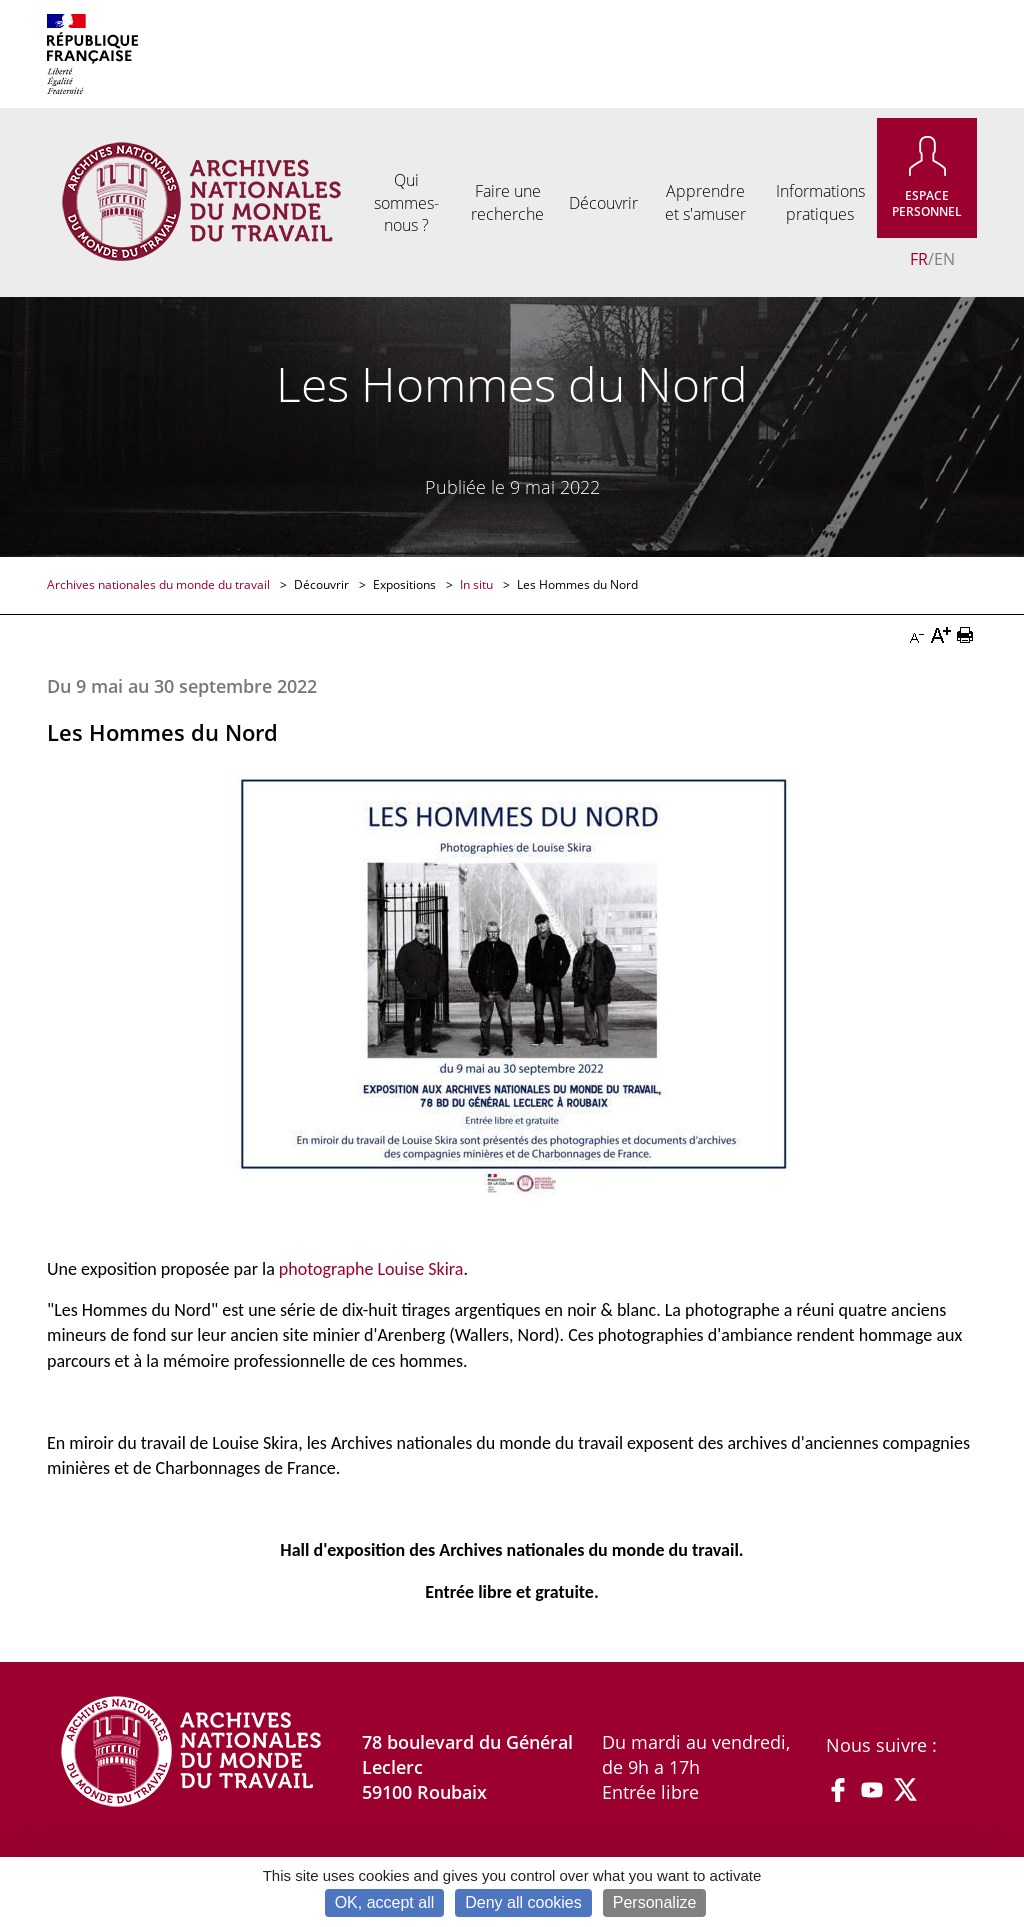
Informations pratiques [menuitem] (820, 202)
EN (944, 259)
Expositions (406, 584)
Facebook (838, 1790)
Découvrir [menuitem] (603, 203)
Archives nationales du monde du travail (160, 584)
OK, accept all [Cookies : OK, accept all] (385, 1902)
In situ (478, 584)
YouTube (872, 1790)
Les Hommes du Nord (577, 584)
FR (919, 259)
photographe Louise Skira (371, 1269)
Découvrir (323, 584)
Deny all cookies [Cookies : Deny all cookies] (523, 1902)
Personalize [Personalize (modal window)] (655, 1902)
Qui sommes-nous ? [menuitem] (406, 202)
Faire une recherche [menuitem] (507, 202)
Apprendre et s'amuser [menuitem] (705, 202)
